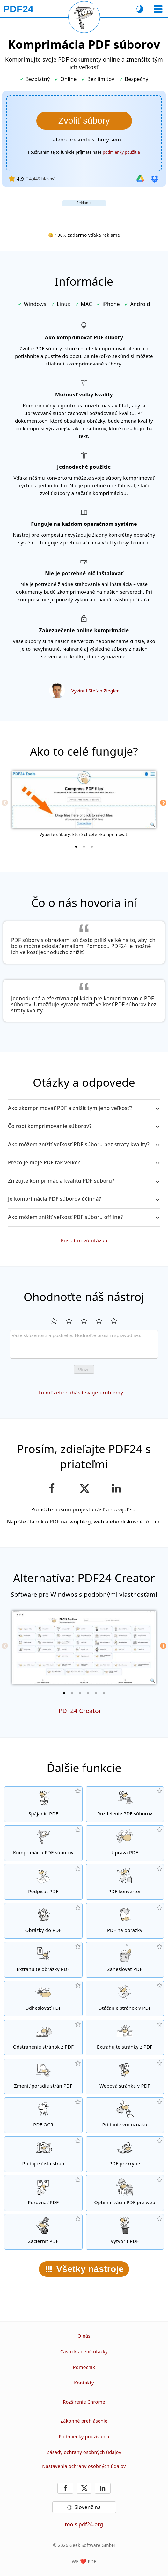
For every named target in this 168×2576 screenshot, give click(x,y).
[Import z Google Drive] (140, 179)
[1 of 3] (76, 846)
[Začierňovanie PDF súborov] (43, 2232)
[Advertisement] (84, 214)
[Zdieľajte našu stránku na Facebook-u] (52, 1488)
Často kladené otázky (84, 2351)
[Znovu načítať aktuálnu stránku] (84, 17)
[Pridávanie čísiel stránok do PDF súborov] (43, 2154)
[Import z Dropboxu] (154, 179)
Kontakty (84, 2383)
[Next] (163, 803)
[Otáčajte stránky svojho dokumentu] (125, 1998)
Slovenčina (87, 2507)
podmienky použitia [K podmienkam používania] (121, 152)
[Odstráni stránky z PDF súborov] (43, 2037)
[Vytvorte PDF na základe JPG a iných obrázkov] (43, 1921)
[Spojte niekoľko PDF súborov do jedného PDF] (43, 1804)
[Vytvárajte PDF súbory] (125, 2232)
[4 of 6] (88, 1693)
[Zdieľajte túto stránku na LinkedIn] (116, 1488)
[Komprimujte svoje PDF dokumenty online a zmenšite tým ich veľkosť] (43, 1843)
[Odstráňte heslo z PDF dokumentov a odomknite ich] (43, 1998)
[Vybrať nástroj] (158, 9)
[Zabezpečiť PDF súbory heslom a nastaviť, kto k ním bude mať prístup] (125, 1960)
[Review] (84, 1344)
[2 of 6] (72, 1693)
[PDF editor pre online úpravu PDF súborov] (125, 1843)
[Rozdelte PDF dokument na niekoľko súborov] (125, 1804)
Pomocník (84, 2367)
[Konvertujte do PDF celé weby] (125, 2076)
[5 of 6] (96, 1693)
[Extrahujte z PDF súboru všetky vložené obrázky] (43, 1960)
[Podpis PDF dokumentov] (43, 1882)
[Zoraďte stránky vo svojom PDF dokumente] (43, 2076)
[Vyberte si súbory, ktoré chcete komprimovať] (84, 121)
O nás (83, 2336)
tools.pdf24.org (84, 2524)
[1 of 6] (64, 1693)
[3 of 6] (80, 1693)
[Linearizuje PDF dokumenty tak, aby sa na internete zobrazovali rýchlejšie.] (125, 2193)
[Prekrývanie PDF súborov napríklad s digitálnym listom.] (125, 2154)
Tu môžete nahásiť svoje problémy (80, 1392)
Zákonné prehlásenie (84, 2421)
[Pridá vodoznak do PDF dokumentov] (125, 2115)
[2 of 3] (84, 846)
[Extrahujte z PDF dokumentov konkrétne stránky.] (125, 2037)
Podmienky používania (84, 2437)
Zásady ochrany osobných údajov (84, 2452)
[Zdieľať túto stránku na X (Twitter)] (84, 1488)
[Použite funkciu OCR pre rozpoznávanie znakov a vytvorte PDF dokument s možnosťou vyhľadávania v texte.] (43, 2115)
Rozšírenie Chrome (84, 2402)
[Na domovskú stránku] (18, 9)
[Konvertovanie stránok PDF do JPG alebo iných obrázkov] (125, 1921)
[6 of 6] (104, 1693)
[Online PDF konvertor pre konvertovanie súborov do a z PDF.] (125, 1882)
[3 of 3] (92, 846)
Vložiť (84, 1369)
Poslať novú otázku (84, 1240)
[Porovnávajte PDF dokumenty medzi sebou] (43, 2193)
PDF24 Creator (80, 1710)
